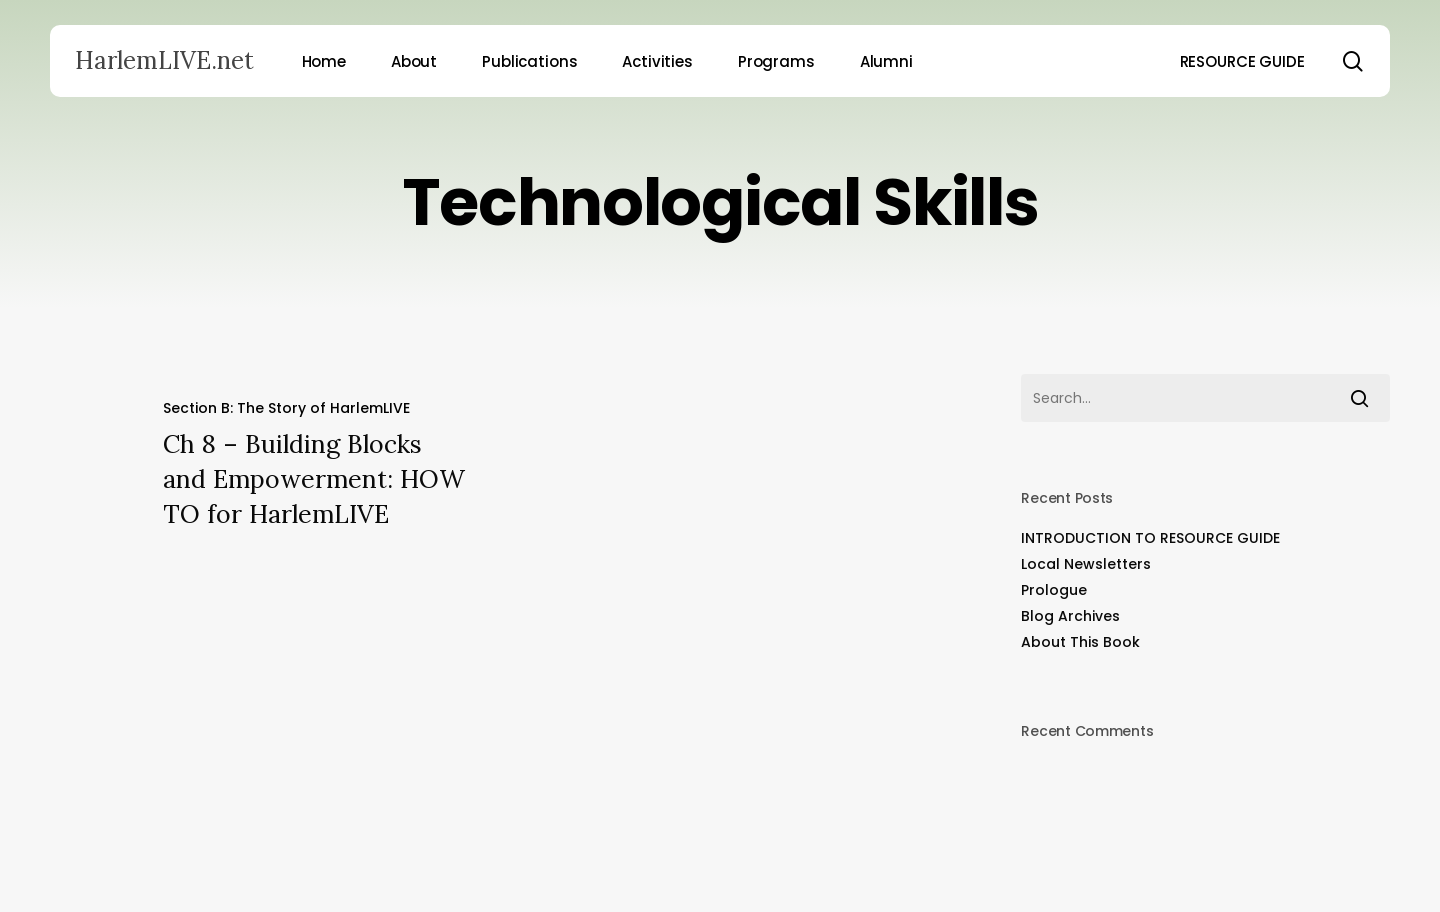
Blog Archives (1070, 616)
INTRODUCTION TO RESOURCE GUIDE (1150, 538)
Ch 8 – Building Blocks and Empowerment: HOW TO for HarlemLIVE (314, 479)
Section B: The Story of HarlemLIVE (286, 408)
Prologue (1054, 590)
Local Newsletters (1086, 564)
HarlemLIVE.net (164, 61)
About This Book (1080, 642)
